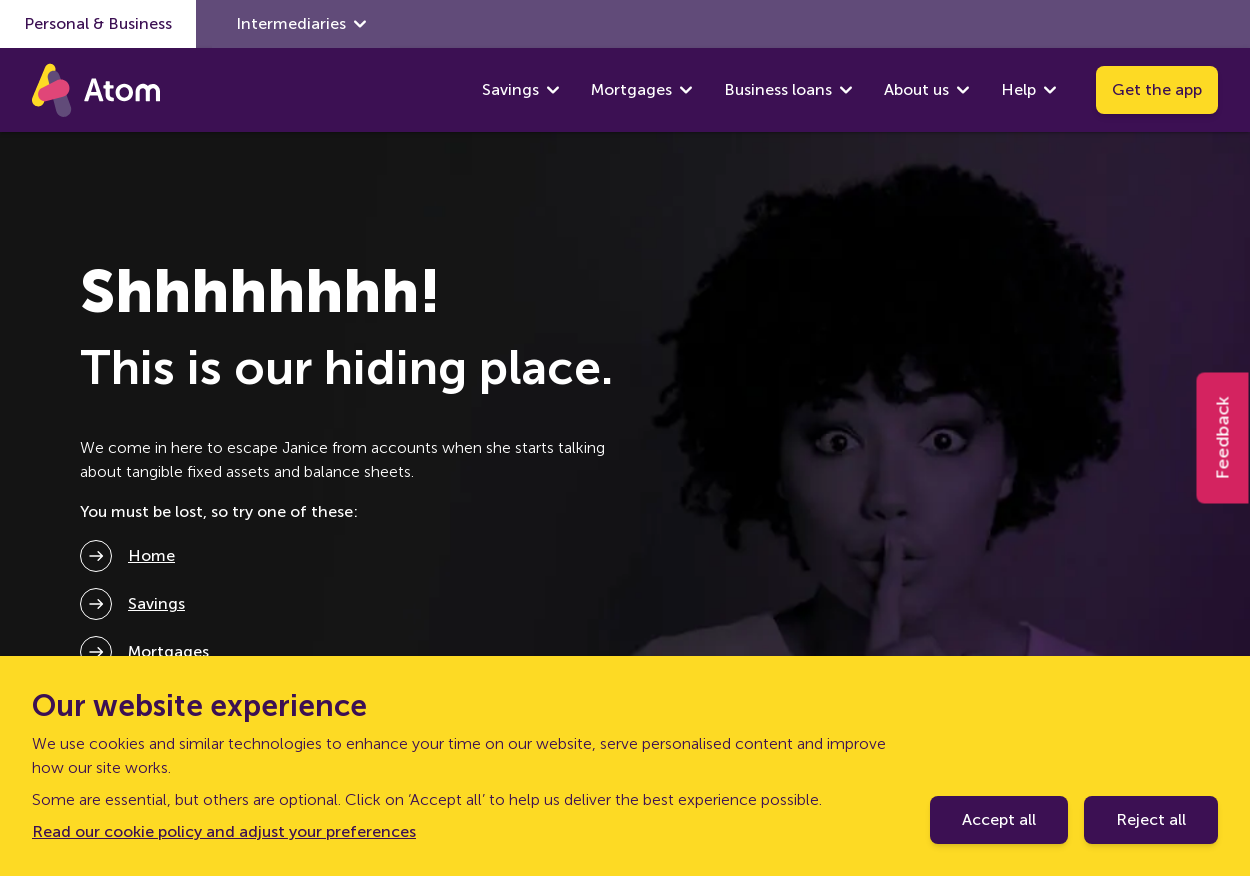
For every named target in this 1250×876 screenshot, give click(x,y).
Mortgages (631, 89)
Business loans (778, 89)
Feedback (1223, 438)
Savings (510, 89)
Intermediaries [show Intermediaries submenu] (301, 24)
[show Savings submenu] (553, 90)
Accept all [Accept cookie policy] (999, 819)
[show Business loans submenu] (846, 90)
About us (916, 89)
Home (151, 555)
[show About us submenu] (963, 90)
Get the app (1157, 89)
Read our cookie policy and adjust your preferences (224, 831)
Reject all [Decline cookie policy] (1151, 819)
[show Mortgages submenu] (686, 90)
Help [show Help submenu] (1028, 90)
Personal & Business (98, 23)
